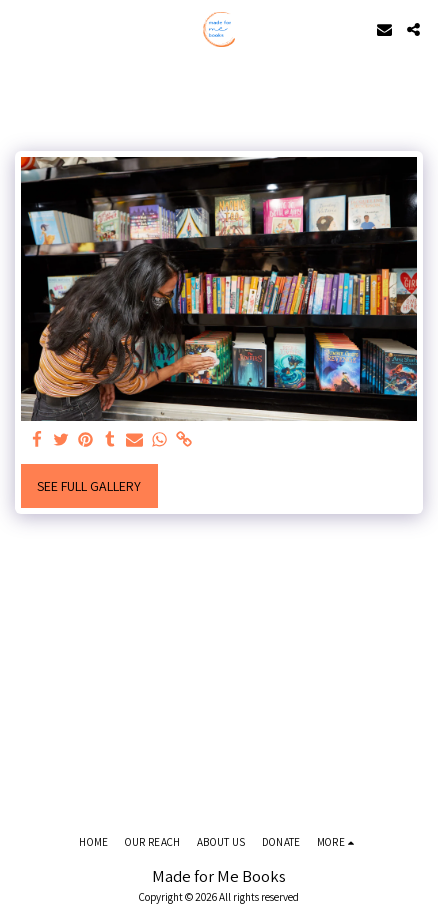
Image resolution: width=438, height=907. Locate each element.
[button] (22, 29)
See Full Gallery (89, 486)
